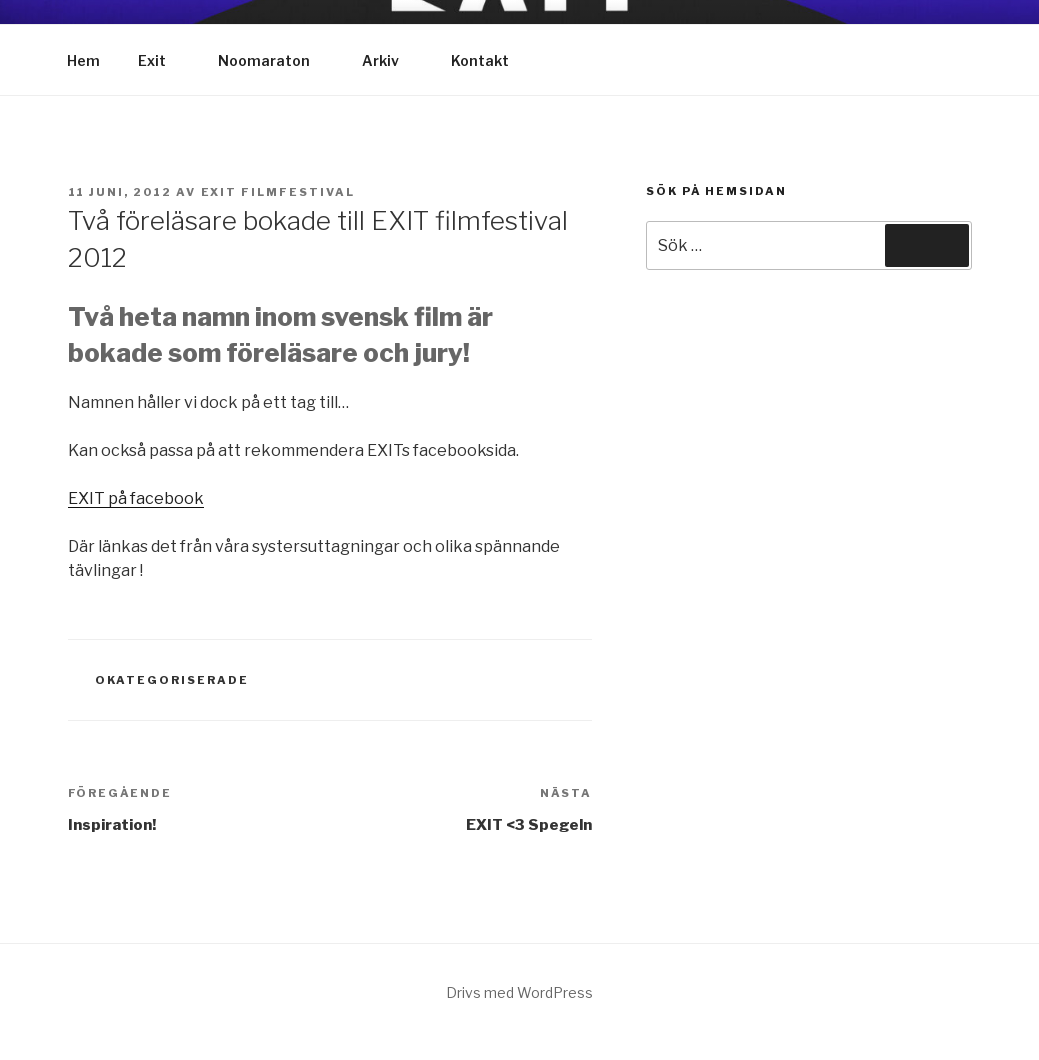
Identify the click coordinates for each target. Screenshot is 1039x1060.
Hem (83, 60)
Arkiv (390, 60)
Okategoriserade (172, 680)
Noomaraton (273, 60)
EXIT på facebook (136, 498)
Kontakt (480, 60)
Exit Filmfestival (278, 192)
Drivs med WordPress (519, 992)
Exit (161, 60)
